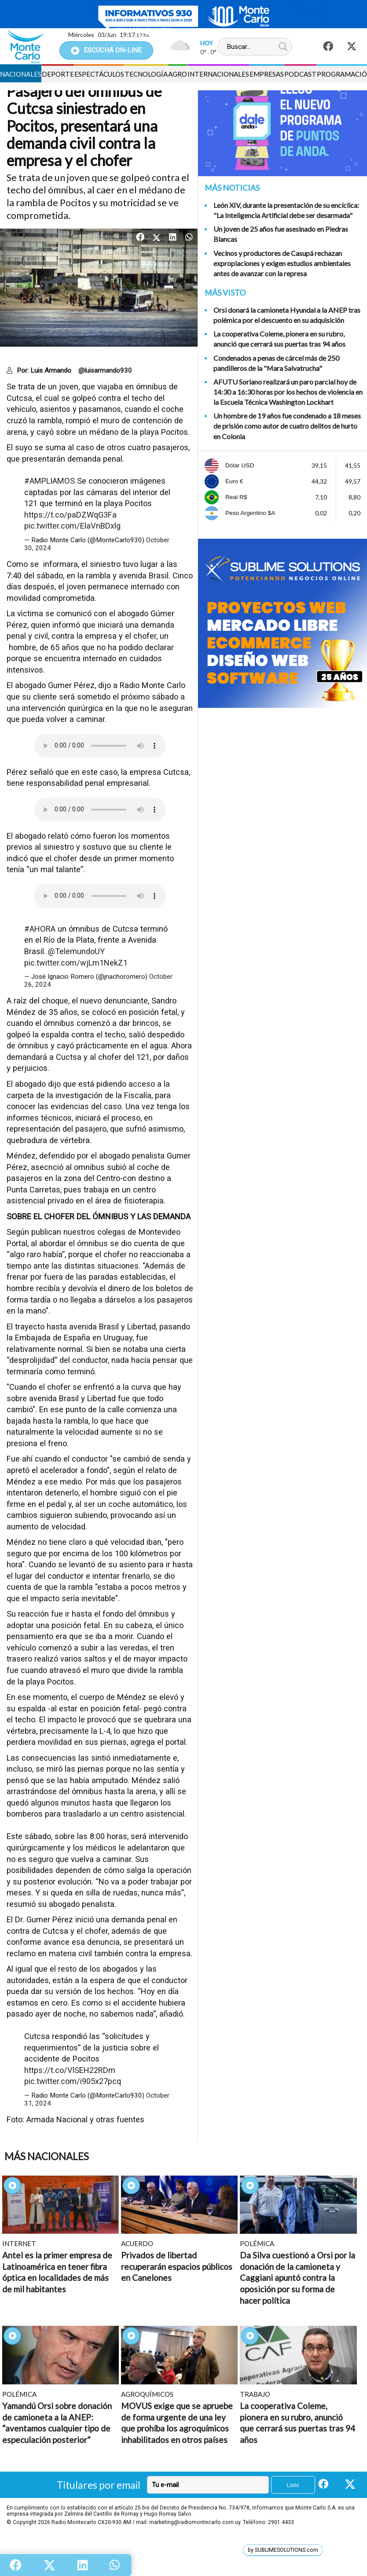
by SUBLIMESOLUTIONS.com (283, 2550)
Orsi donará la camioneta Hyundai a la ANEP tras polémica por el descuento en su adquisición (286, 315)
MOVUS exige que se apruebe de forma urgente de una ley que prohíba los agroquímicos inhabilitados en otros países (177, 2423)
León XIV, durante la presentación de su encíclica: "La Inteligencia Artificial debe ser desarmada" (286, 210)
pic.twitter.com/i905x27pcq (72, 2081)
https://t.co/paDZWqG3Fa (70, 514)
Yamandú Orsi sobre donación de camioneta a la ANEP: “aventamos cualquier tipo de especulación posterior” (57, 2423)
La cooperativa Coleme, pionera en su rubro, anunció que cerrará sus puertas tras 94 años (279, 338)
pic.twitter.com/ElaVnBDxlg (72, 525)
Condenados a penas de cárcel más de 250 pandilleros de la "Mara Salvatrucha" (276, 363)
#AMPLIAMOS (49, 480)
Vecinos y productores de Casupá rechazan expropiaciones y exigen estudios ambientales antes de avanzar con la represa (282, 263)
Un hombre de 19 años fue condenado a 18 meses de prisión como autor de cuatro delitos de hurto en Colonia (287, 425)
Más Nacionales (46, 2156)
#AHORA (39, 928)
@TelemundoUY (76, 951)
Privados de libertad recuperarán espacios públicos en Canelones (176, 2266)
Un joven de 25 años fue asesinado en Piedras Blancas (280, 234)
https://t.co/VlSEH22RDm (69, 2070)
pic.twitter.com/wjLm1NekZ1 (76, 962)
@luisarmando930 (105, 370)
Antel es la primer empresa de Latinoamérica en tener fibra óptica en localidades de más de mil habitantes (57, 2272)
